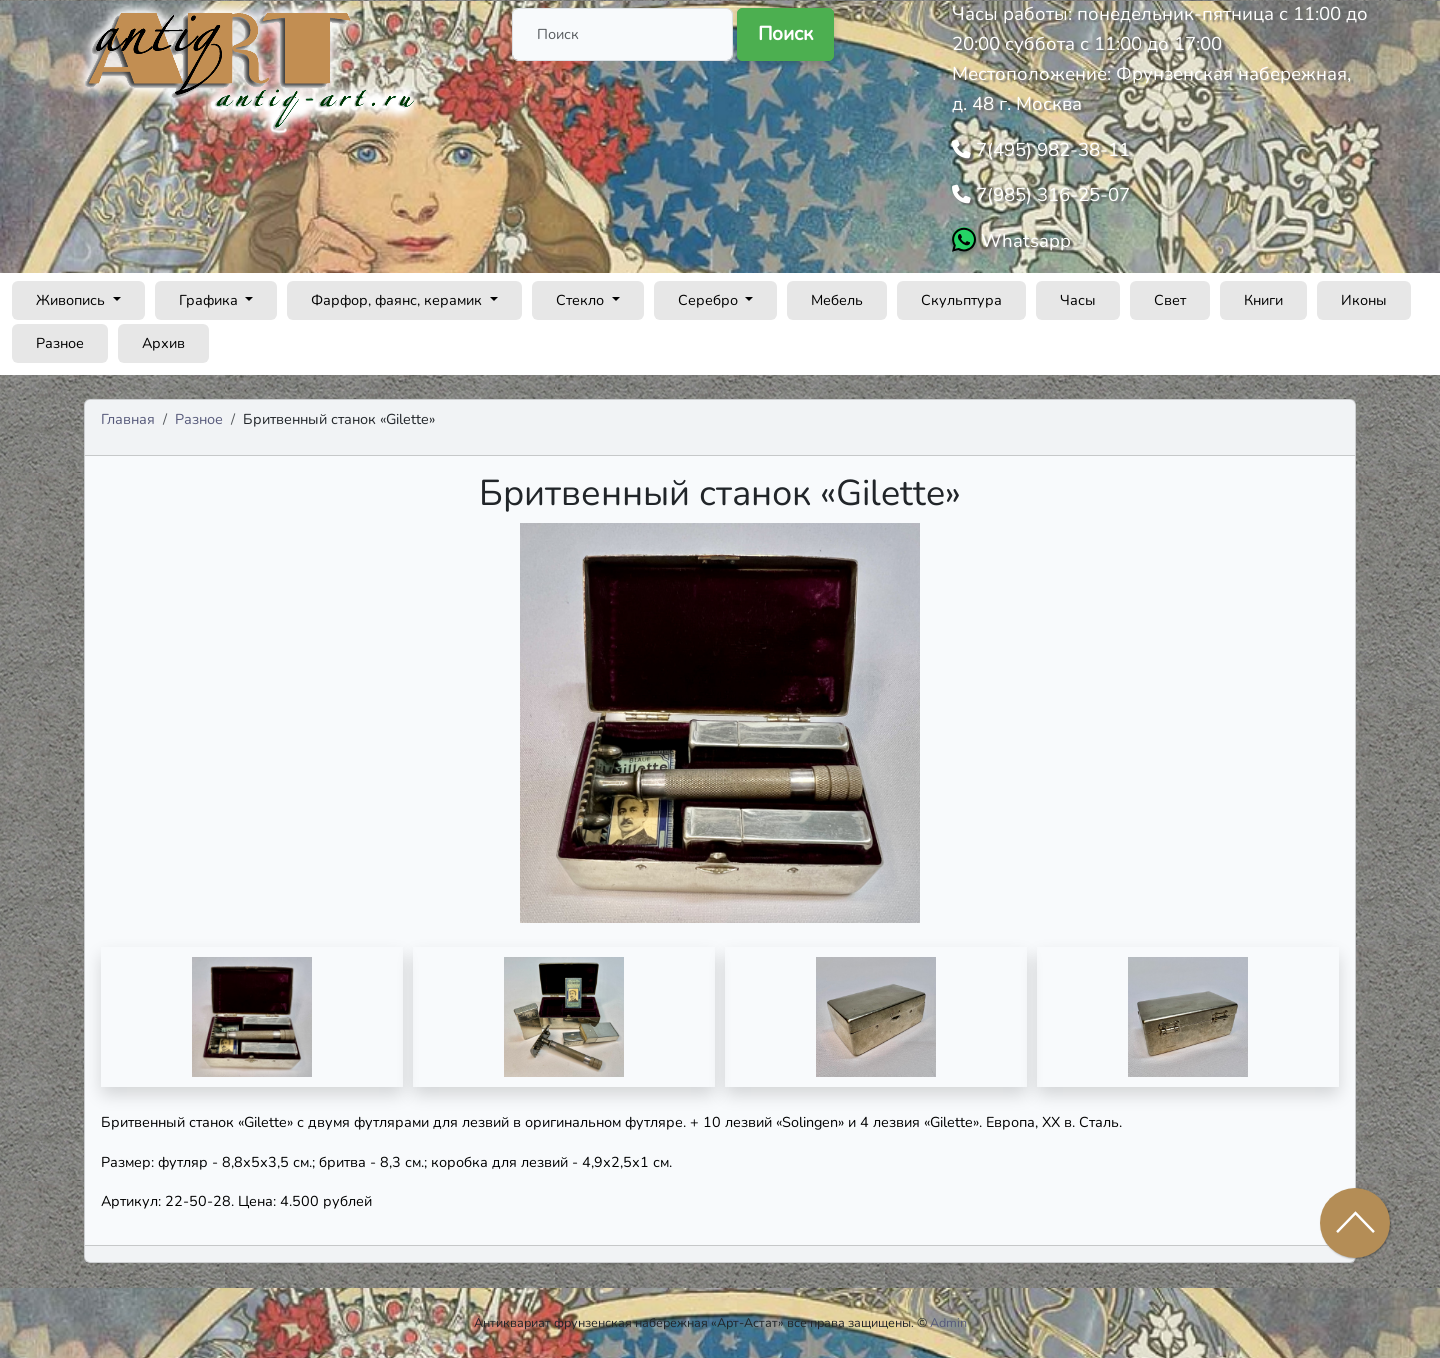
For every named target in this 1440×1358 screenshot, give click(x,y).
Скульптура (961, 300)
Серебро (710, 300)
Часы (1078, 300)
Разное (60, 343)
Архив (163, 343)
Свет (1170, 300)
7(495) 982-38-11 (1050, 150)
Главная (128, 419)
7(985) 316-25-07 (1050, 195)
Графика (210, 300)
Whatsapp (1023, 241)
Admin (948, 1322)
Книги (1263, 300)
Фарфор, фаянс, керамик (398, 300)
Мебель (837, 300)
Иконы (1364, 300)
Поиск (785, 34)
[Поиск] (622, 34)
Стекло (582, 300)
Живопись (72, 300)
